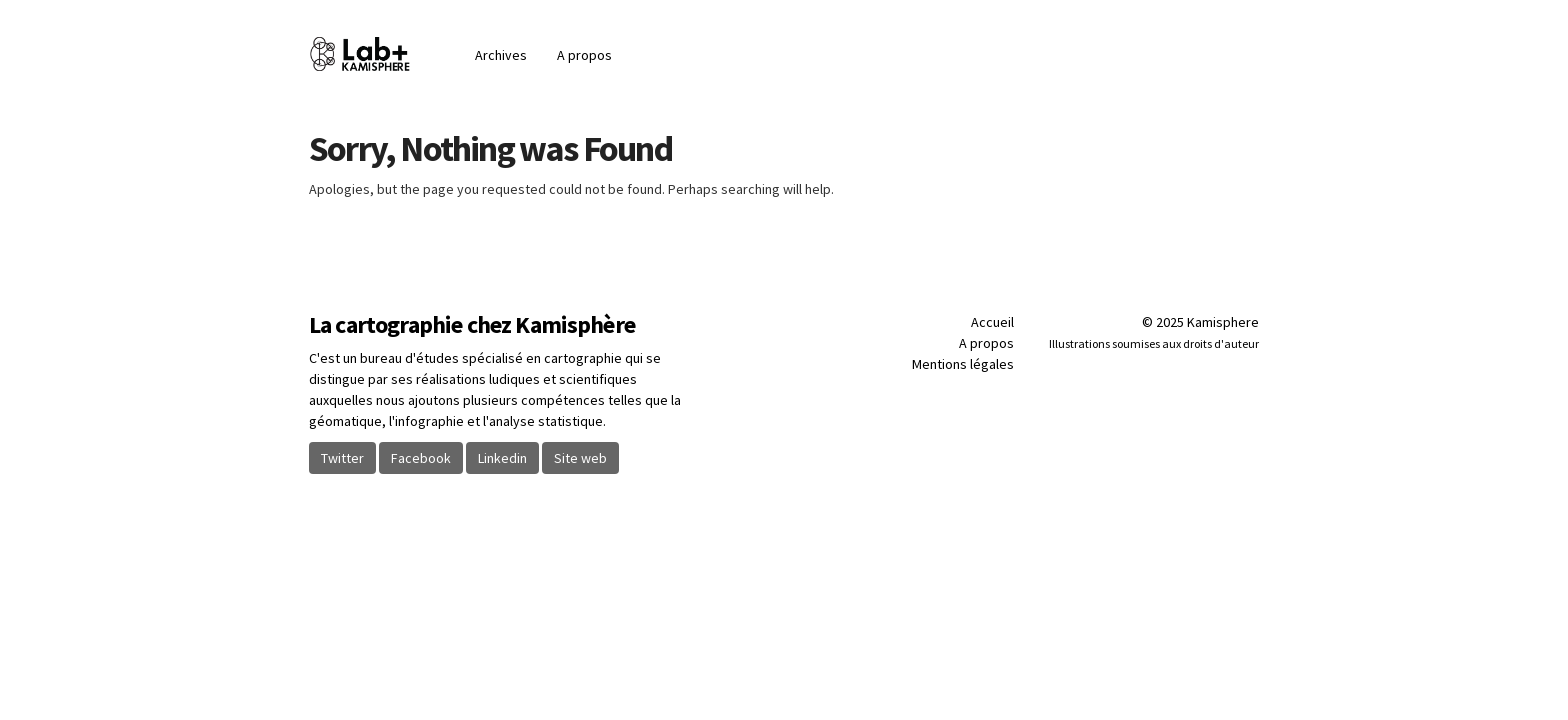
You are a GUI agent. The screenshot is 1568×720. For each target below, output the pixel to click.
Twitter (342, 458)
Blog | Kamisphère (385, 53)
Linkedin (502, 458)
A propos (584, 55)
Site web (580, 458)
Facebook (421, 458)
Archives (501, 55)
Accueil (992, 322)
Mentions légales (963, 364)
